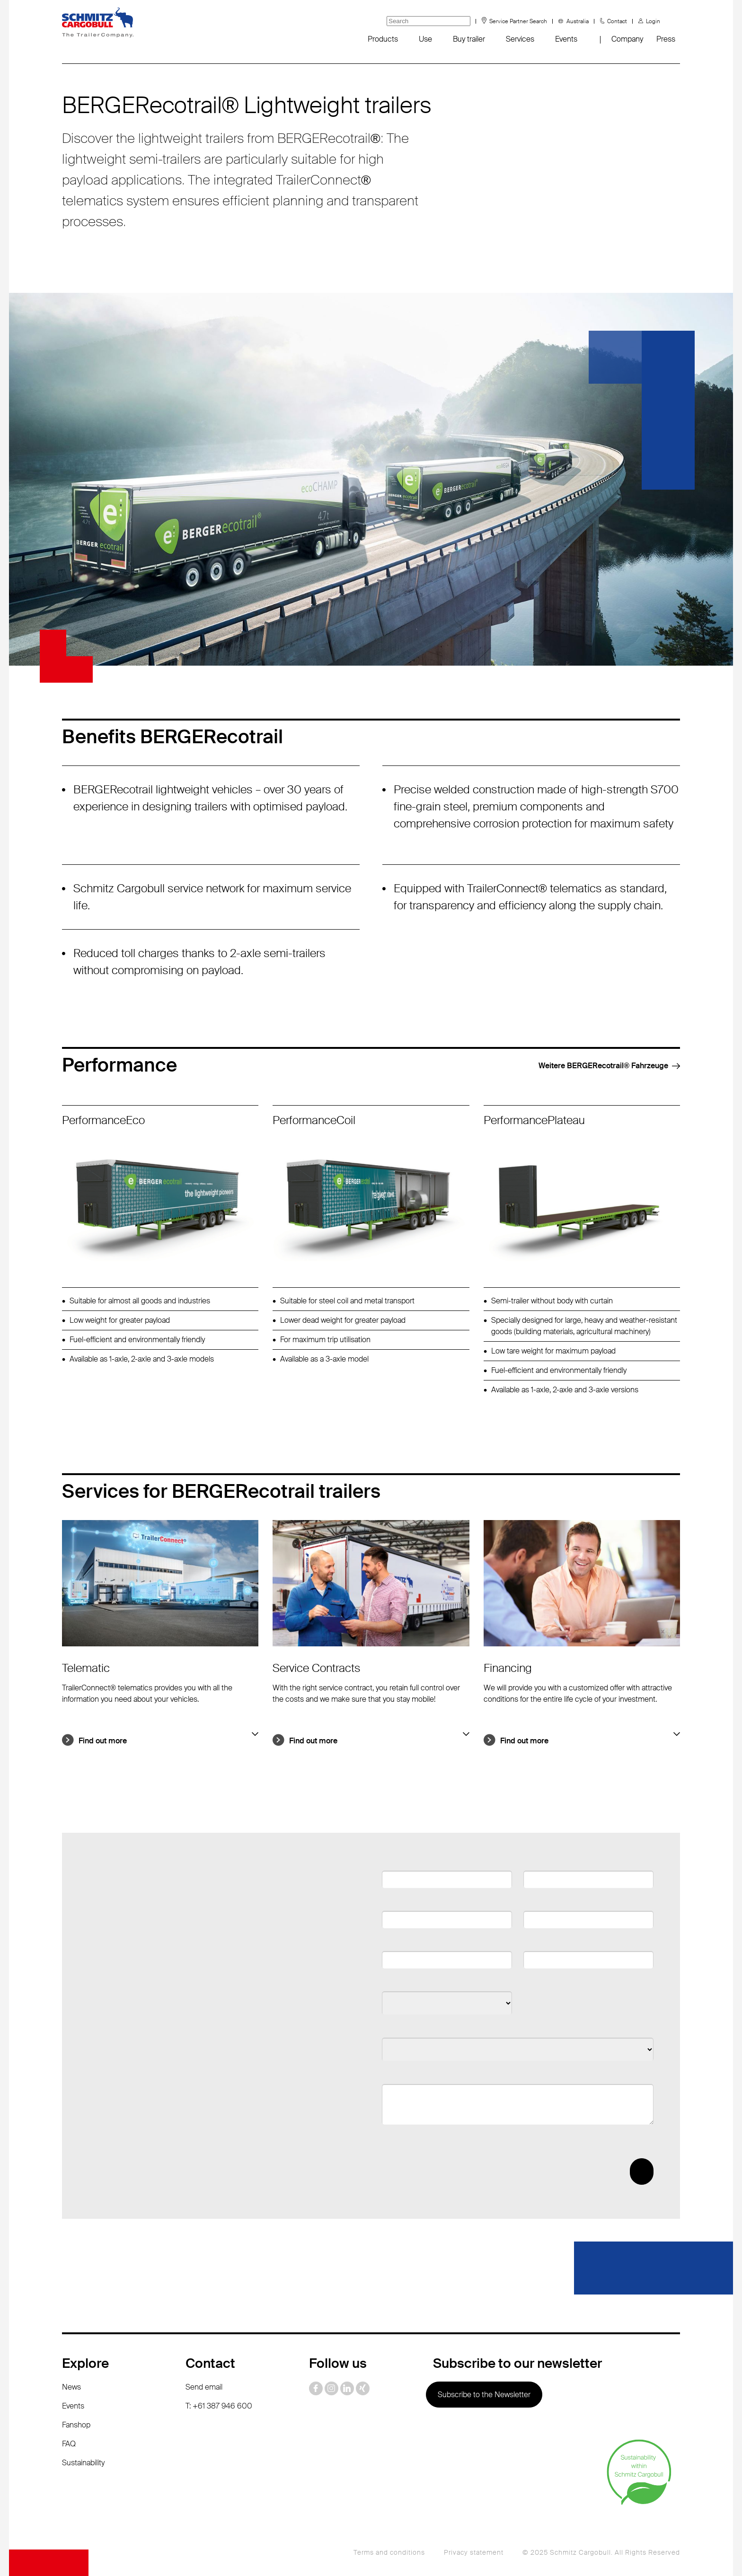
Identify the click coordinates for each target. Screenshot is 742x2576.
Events (566, 39)
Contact (617, 21)
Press (665, 39)
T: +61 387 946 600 (219, 2406)
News (71, 2387)
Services (520, 39)
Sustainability (83, 2463)
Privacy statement (474, 2552)
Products (383, 39)
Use (425, 39)
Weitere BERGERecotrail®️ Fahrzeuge (603, 1066)
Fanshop (76, 2425)
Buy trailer (469, 39)
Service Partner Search (518, 21)
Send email (204, 2387)
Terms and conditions (389, 2552)
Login (653, 21)
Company (627, 39)
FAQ (69, 2444)
